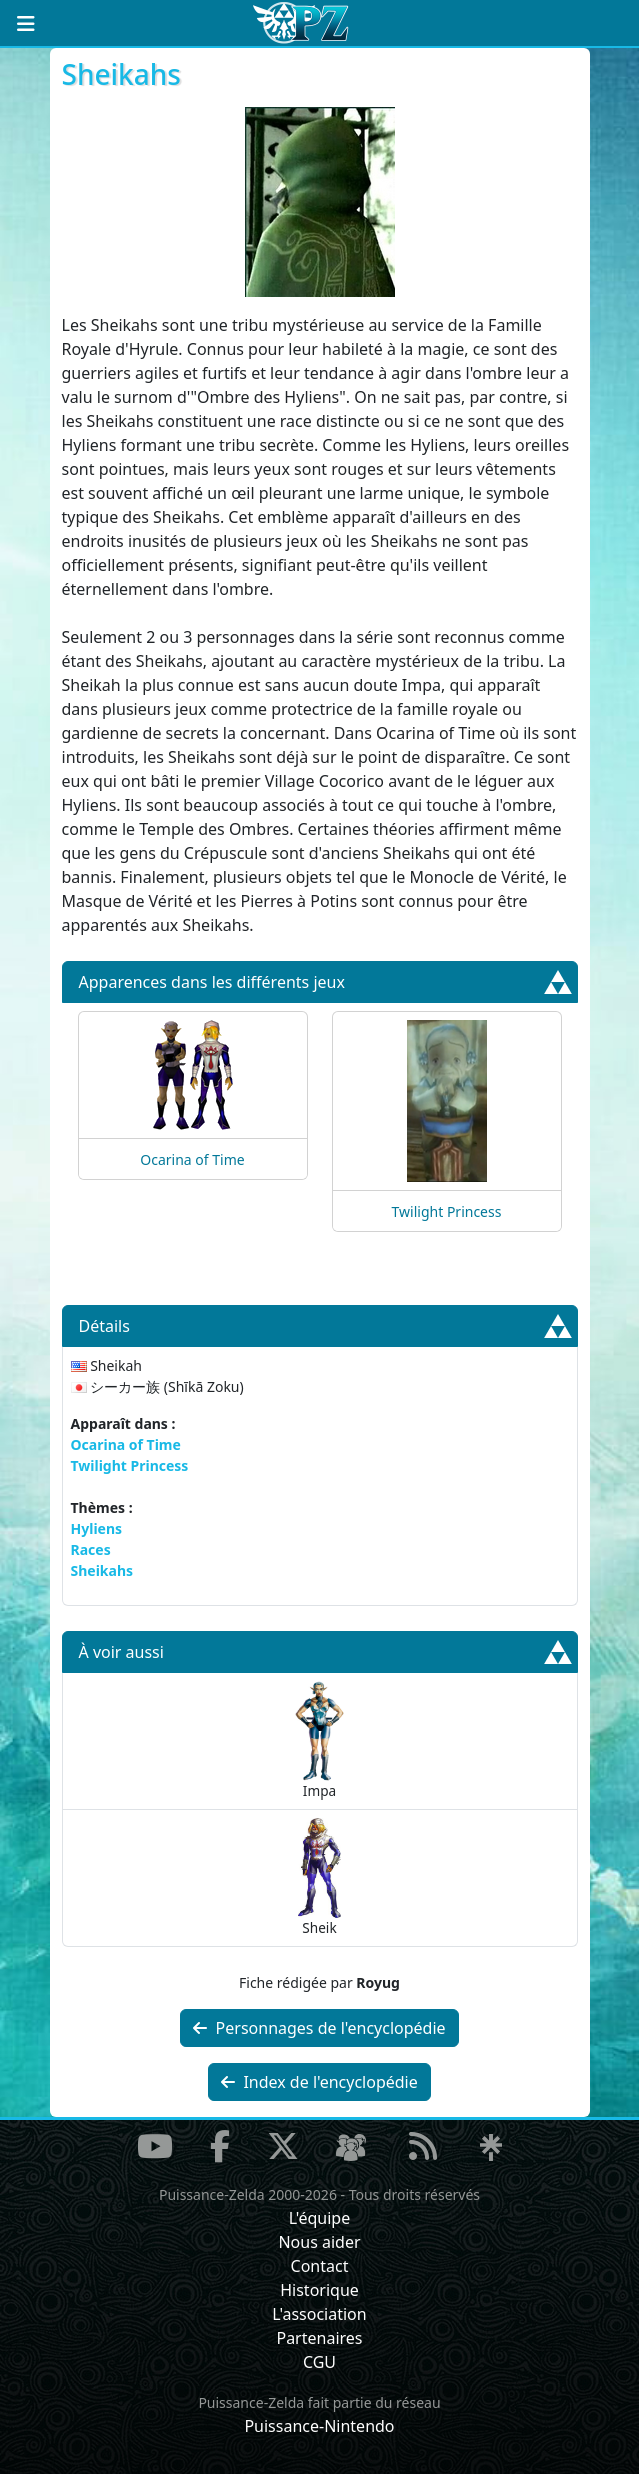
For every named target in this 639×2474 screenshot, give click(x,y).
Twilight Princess (447, 1211)
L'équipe (320, 2218)
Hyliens (97, 1528)
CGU (319, 2362)
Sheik (319, 1877)
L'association (319, 2314)
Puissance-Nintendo (319, 2426)
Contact (320, 2266)
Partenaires (319, 2338)
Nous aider (319, 2242)
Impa (319, 1740)
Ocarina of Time (192, 1159)
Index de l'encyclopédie (319, 2082)
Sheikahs (102, 1570)
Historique (319, 2290)
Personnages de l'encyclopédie (319, 2028)
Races (91, 1549)
